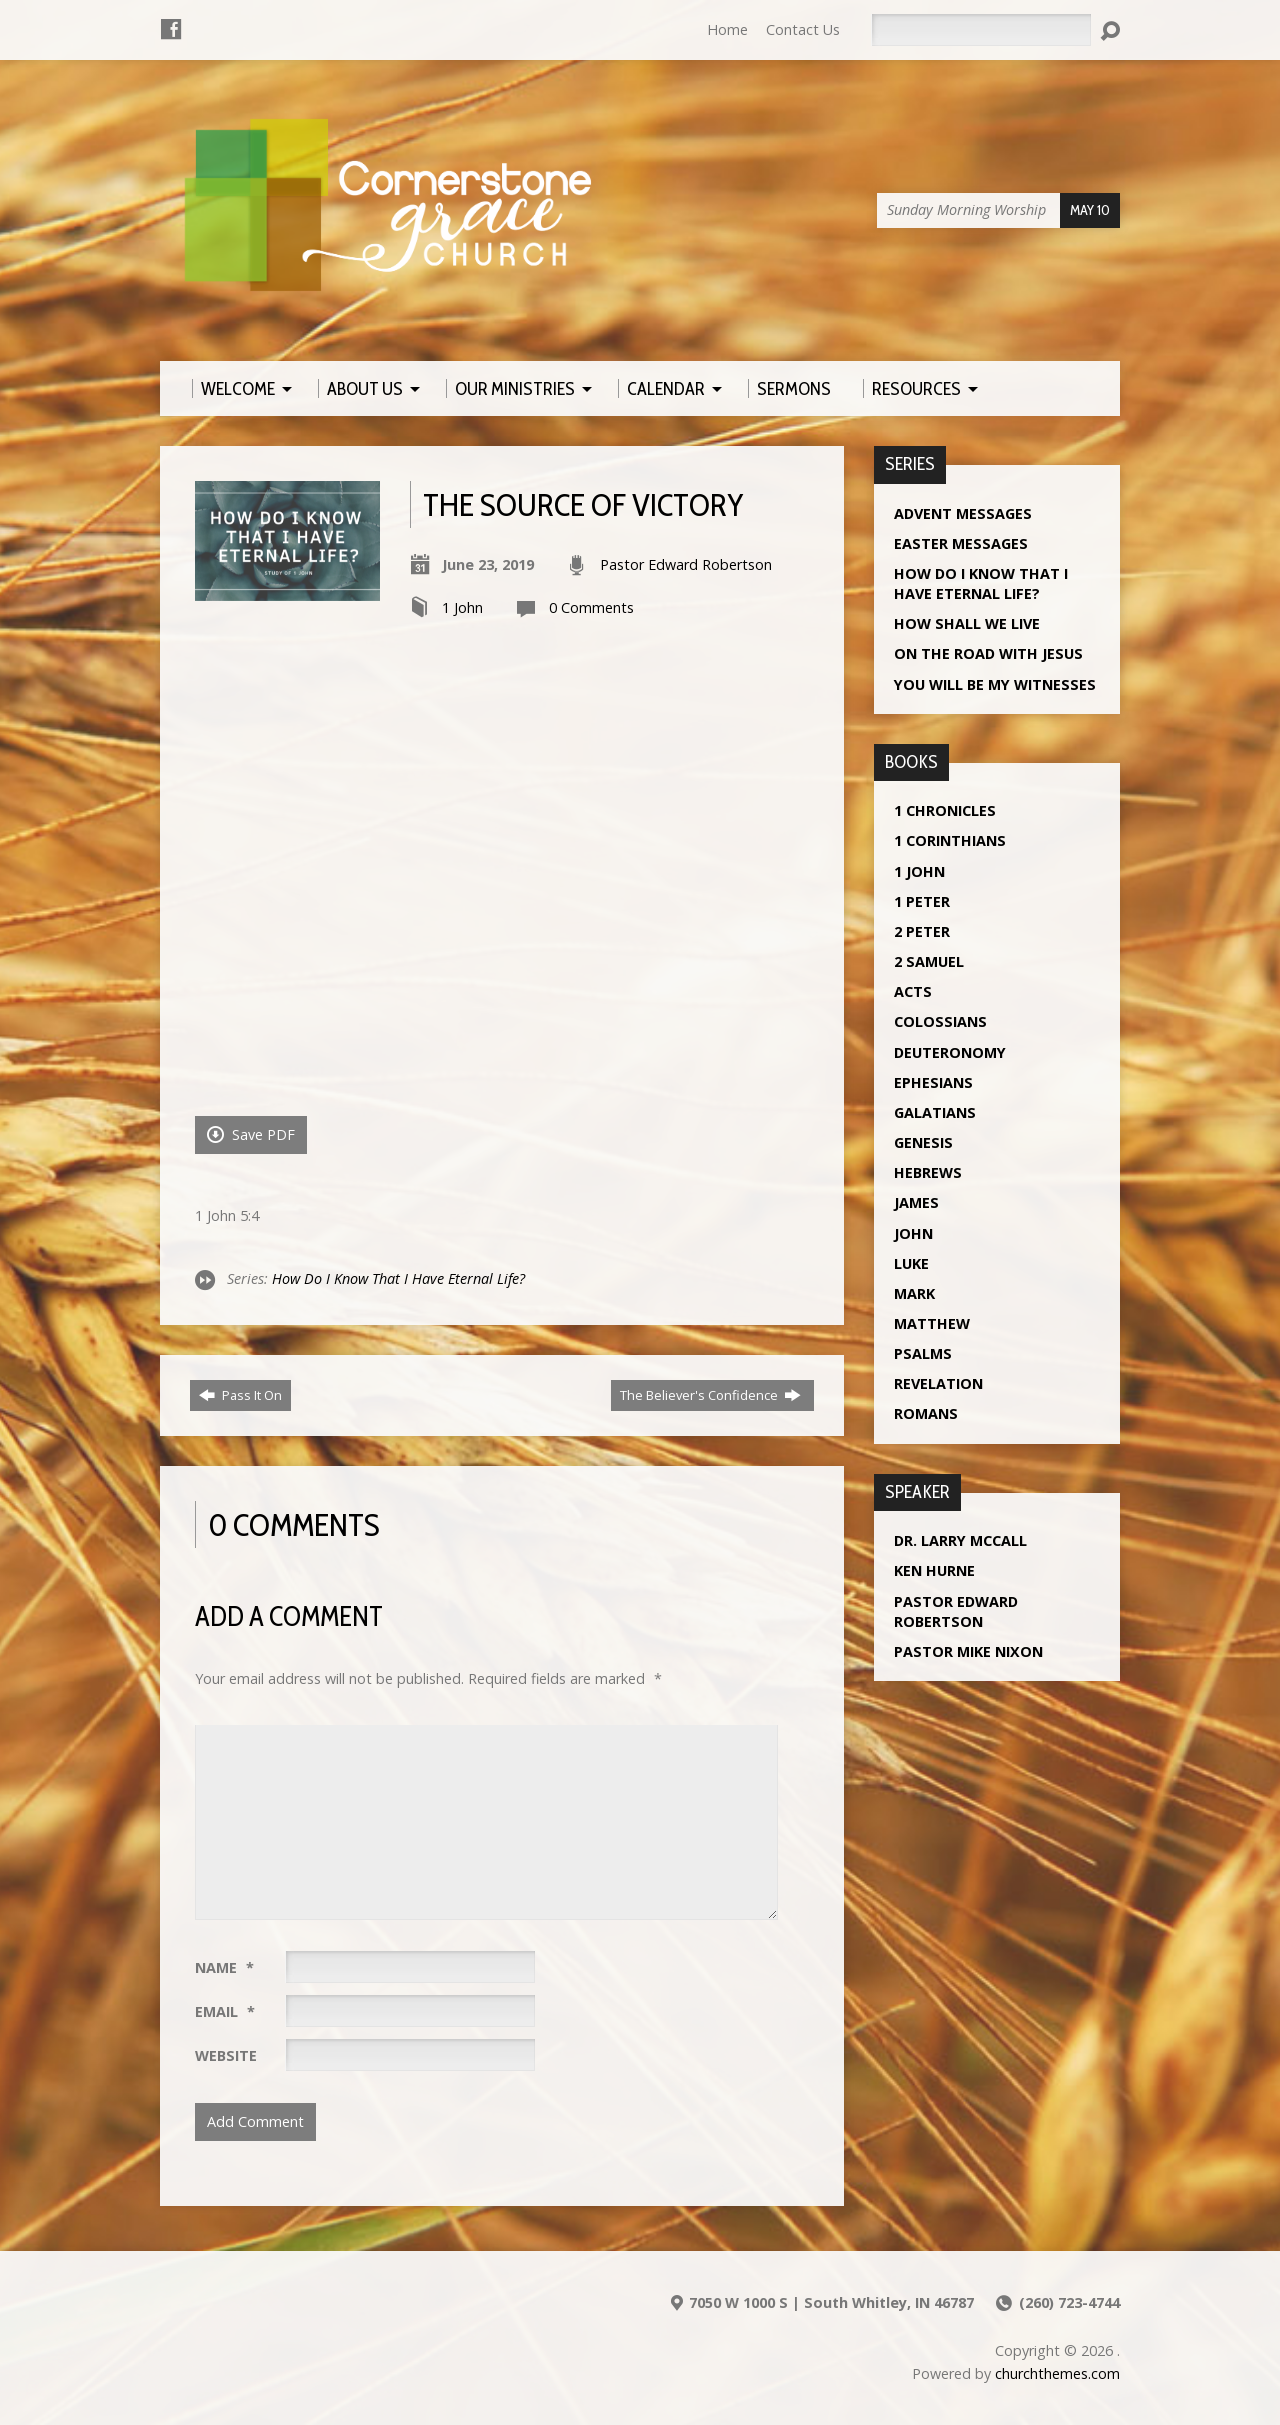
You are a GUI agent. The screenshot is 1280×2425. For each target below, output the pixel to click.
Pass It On (240, 1395)
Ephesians (933, 1082)
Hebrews (928, 1172)
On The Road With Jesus (988, 653)
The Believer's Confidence (710, 1395)
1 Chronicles (945, 810)
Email (225, 2011)
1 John (462, 607)
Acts (913, 991)
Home (727, 29)
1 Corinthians (950, 840)
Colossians (940, 1021)
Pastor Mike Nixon (968, 1651)
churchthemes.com (1057, 2373)
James (916, 1202)
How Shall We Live (967, 623)
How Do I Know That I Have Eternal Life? (398, 1278)
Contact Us (803, 29)
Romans (926, 1413)
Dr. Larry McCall (960, 1540)
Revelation (938, 1383)
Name (224, 1967)
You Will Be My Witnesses (995, 684)
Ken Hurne (934, 1570)
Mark (914, 1293)
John (913, 1233)
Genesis (923, 1142)
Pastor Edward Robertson (686, 564)
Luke (911, 1263)
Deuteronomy (950, 1052)
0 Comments (591, 607)
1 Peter (922, 901)
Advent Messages (963, 513)
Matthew (932, 1323)
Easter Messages (961, 543)
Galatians (935, 1112)
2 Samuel (929, 961)
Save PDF (251, 1134)
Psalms (923, 1353)
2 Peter (922, 931)
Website (226, 2055)
